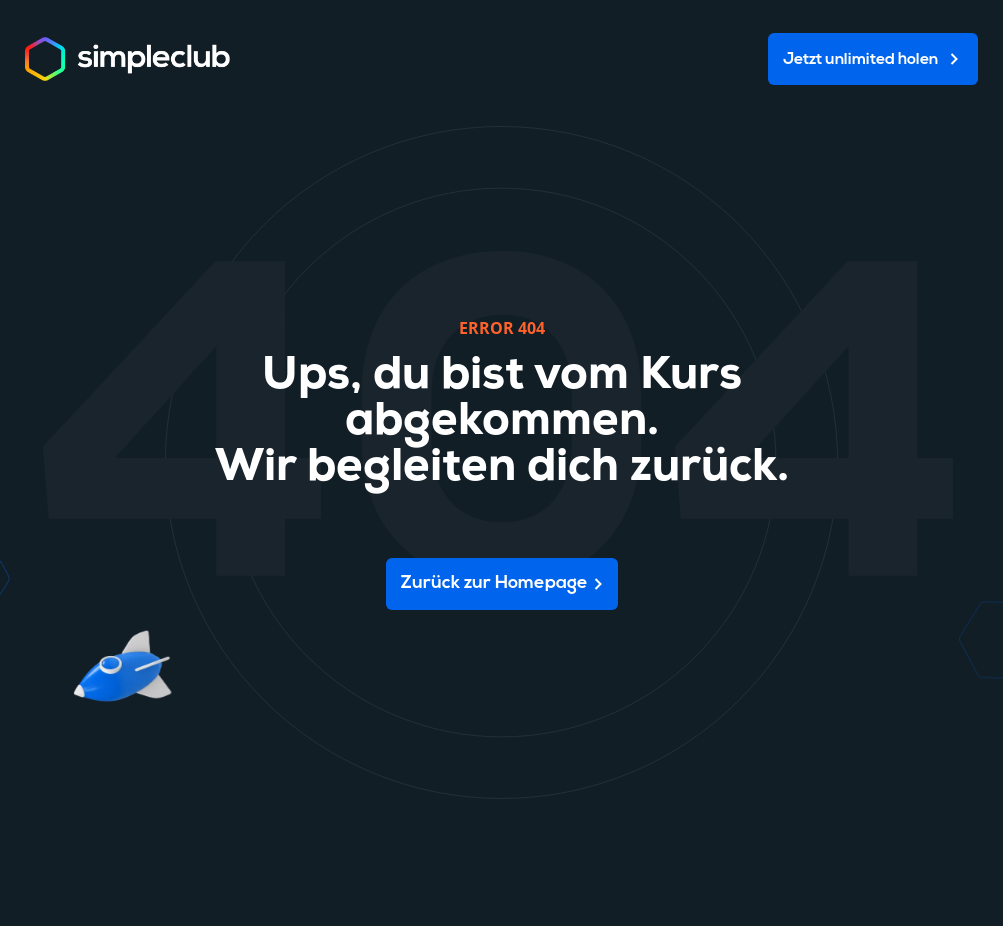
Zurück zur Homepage (494, 583)
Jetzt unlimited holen (860, 60)
